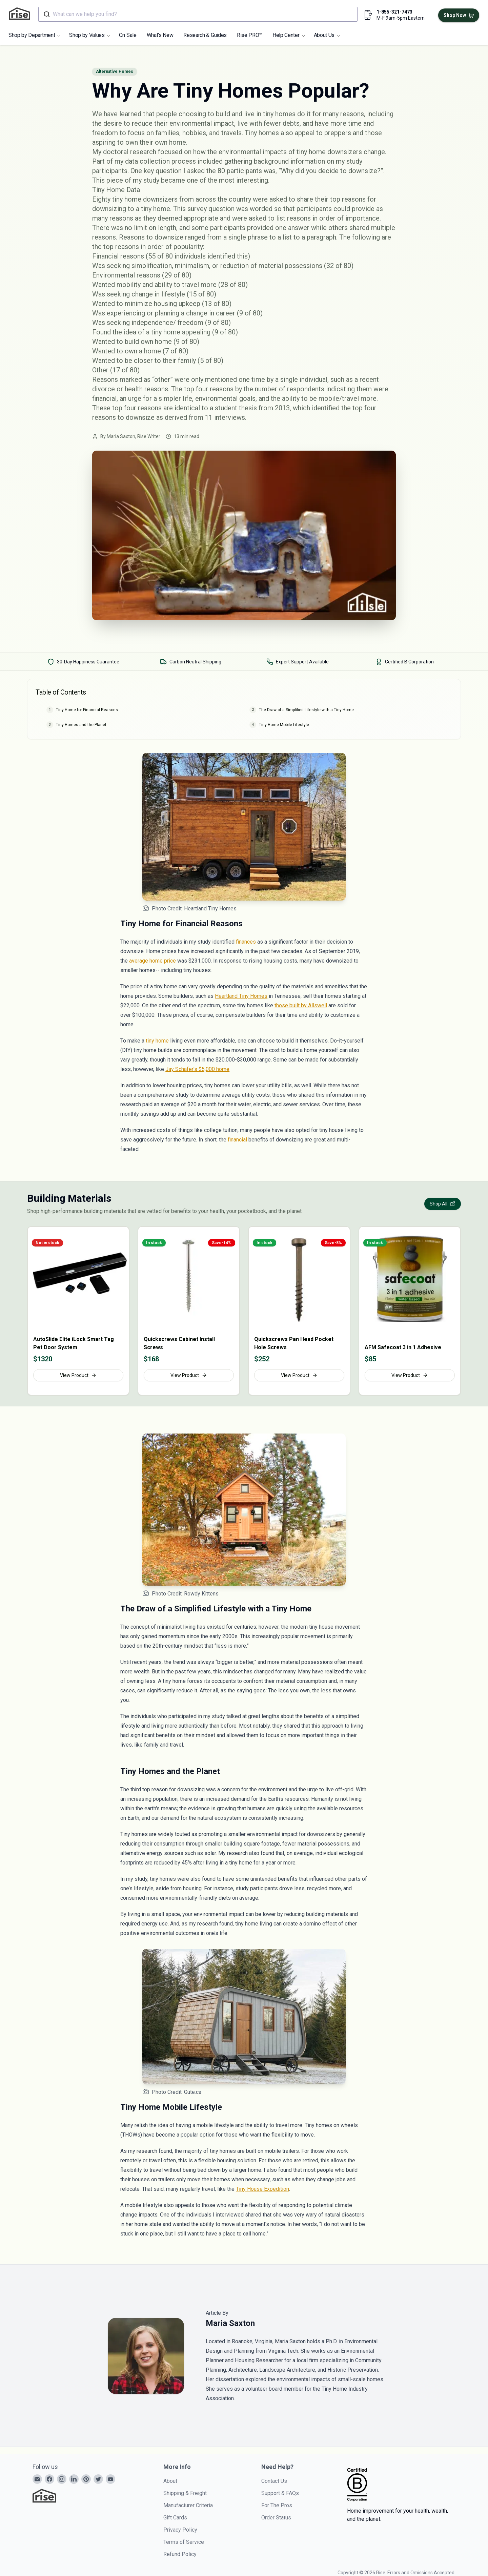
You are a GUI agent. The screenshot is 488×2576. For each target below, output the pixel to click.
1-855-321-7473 (394, 12)
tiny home (157, 1040)
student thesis (236, 408)
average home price (152, 960)
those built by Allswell (300, 1005)
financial (237, 1139)
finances (246, 942)
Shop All (442, 1204)
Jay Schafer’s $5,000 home (197, 1069)
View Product (78, 1375)
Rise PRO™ (249, 35)
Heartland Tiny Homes (241, 996)
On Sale (128, 35)
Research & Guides (205, 35)
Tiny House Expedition (262, 2189)
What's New (160, 35)
